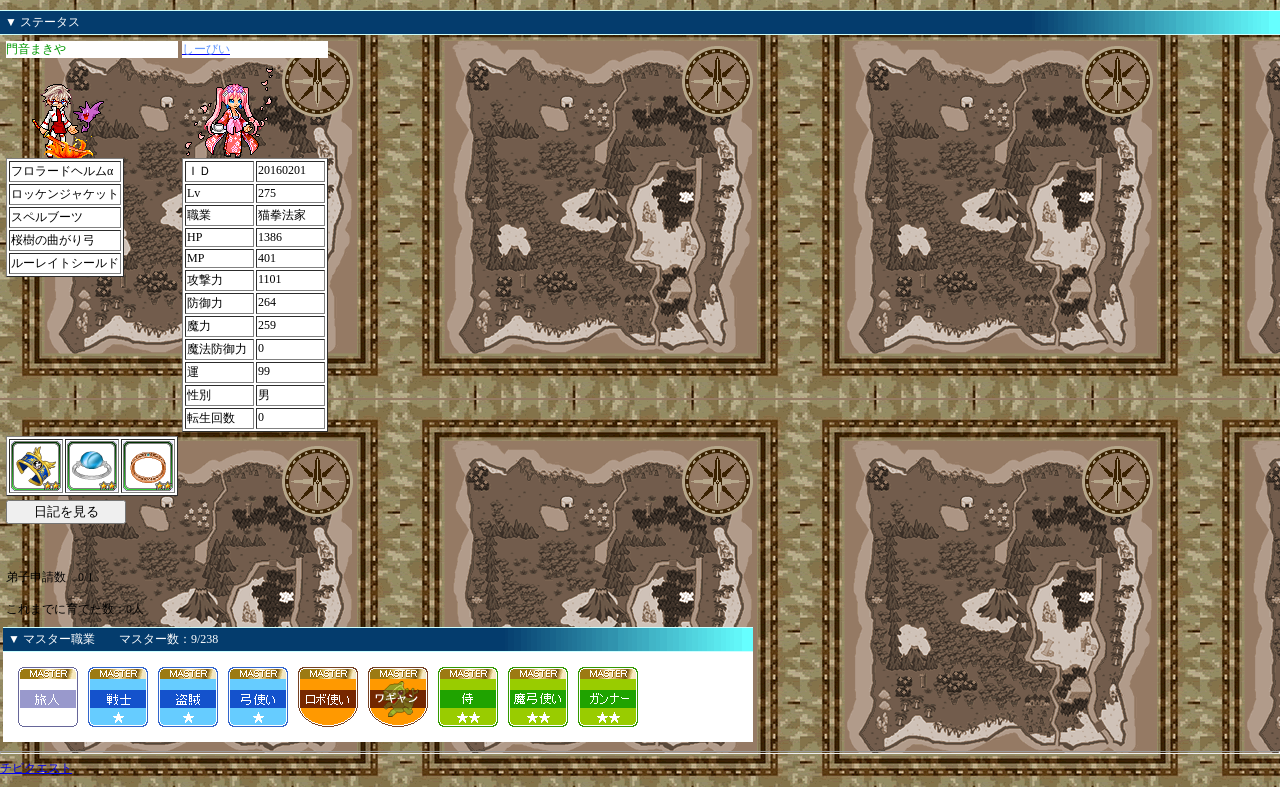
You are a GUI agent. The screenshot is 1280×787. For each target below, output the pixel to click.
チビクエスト (36, 768)
